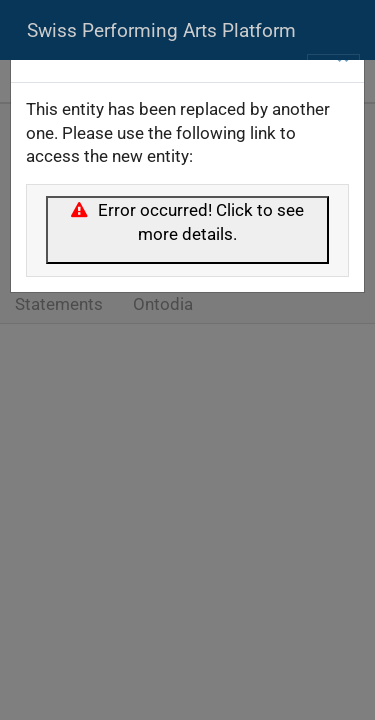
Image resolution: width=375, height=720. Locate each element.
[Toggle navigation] (333, 73)
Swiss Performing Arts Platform (161, 31)
